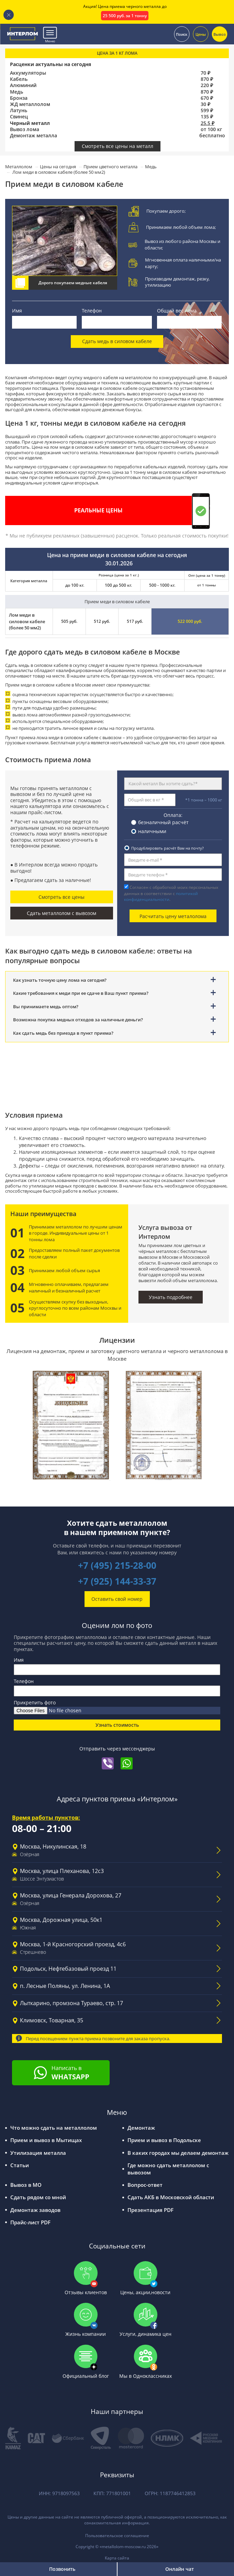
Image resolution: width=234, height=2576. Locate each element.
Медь (16, 92)
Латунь (18, 110)
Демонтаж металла (33, 135)
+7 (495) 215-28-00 (117, 1566)
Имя (17, 310)
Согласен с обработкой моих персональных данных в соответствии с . (171, 893)
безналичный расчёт (163, 822)
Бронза (18, 98)
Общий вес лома (177, 310)
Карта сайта (117, 2559)
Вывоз (219, 33)
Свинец (19, 117)
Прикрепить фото (35, 1703)
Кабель (18, 79)
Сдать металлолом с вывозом (61, 913)
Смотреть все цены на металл (117, 146)
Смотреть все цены (61, 897)
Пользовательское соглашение (117, 2537)
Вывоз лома (24, 129)
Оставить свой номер (117, 1599)
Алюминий (23, 85)
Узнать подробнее (170, 1297)
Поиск (181, 33)
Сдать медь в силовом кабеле (117, 342)
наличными (152, 831)
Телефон (92, 310)
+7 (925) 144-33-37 (117, 1581)
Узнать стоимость (117, 1725)
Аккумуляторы (28, 73)
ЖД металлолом (30, 104)
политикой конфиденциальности (161, 896)
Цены (201, 33)
